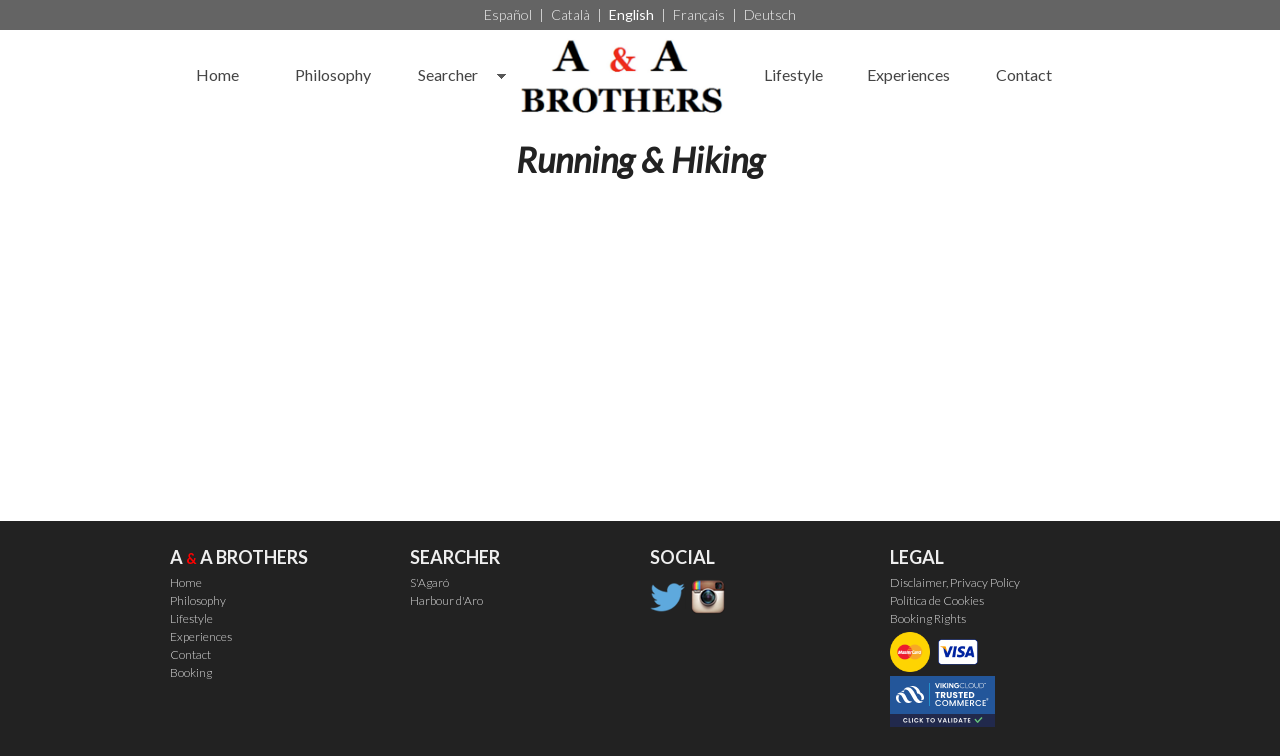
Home (217, 74)
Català (570, 14)
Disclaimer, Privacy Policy (955, 582)
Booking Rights (928, 618)
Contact (1024, 74)
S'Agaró (429, 582)
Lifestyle (793, 74)
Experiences (908, 74)
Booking (191, 672)
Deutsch (770, 14)
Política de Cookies (937, 600)
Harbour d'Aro (446, 600)
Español (508, 14)
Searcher (448, 74)
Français (699, 14)
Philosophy (333, 74)
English (631, 14)
